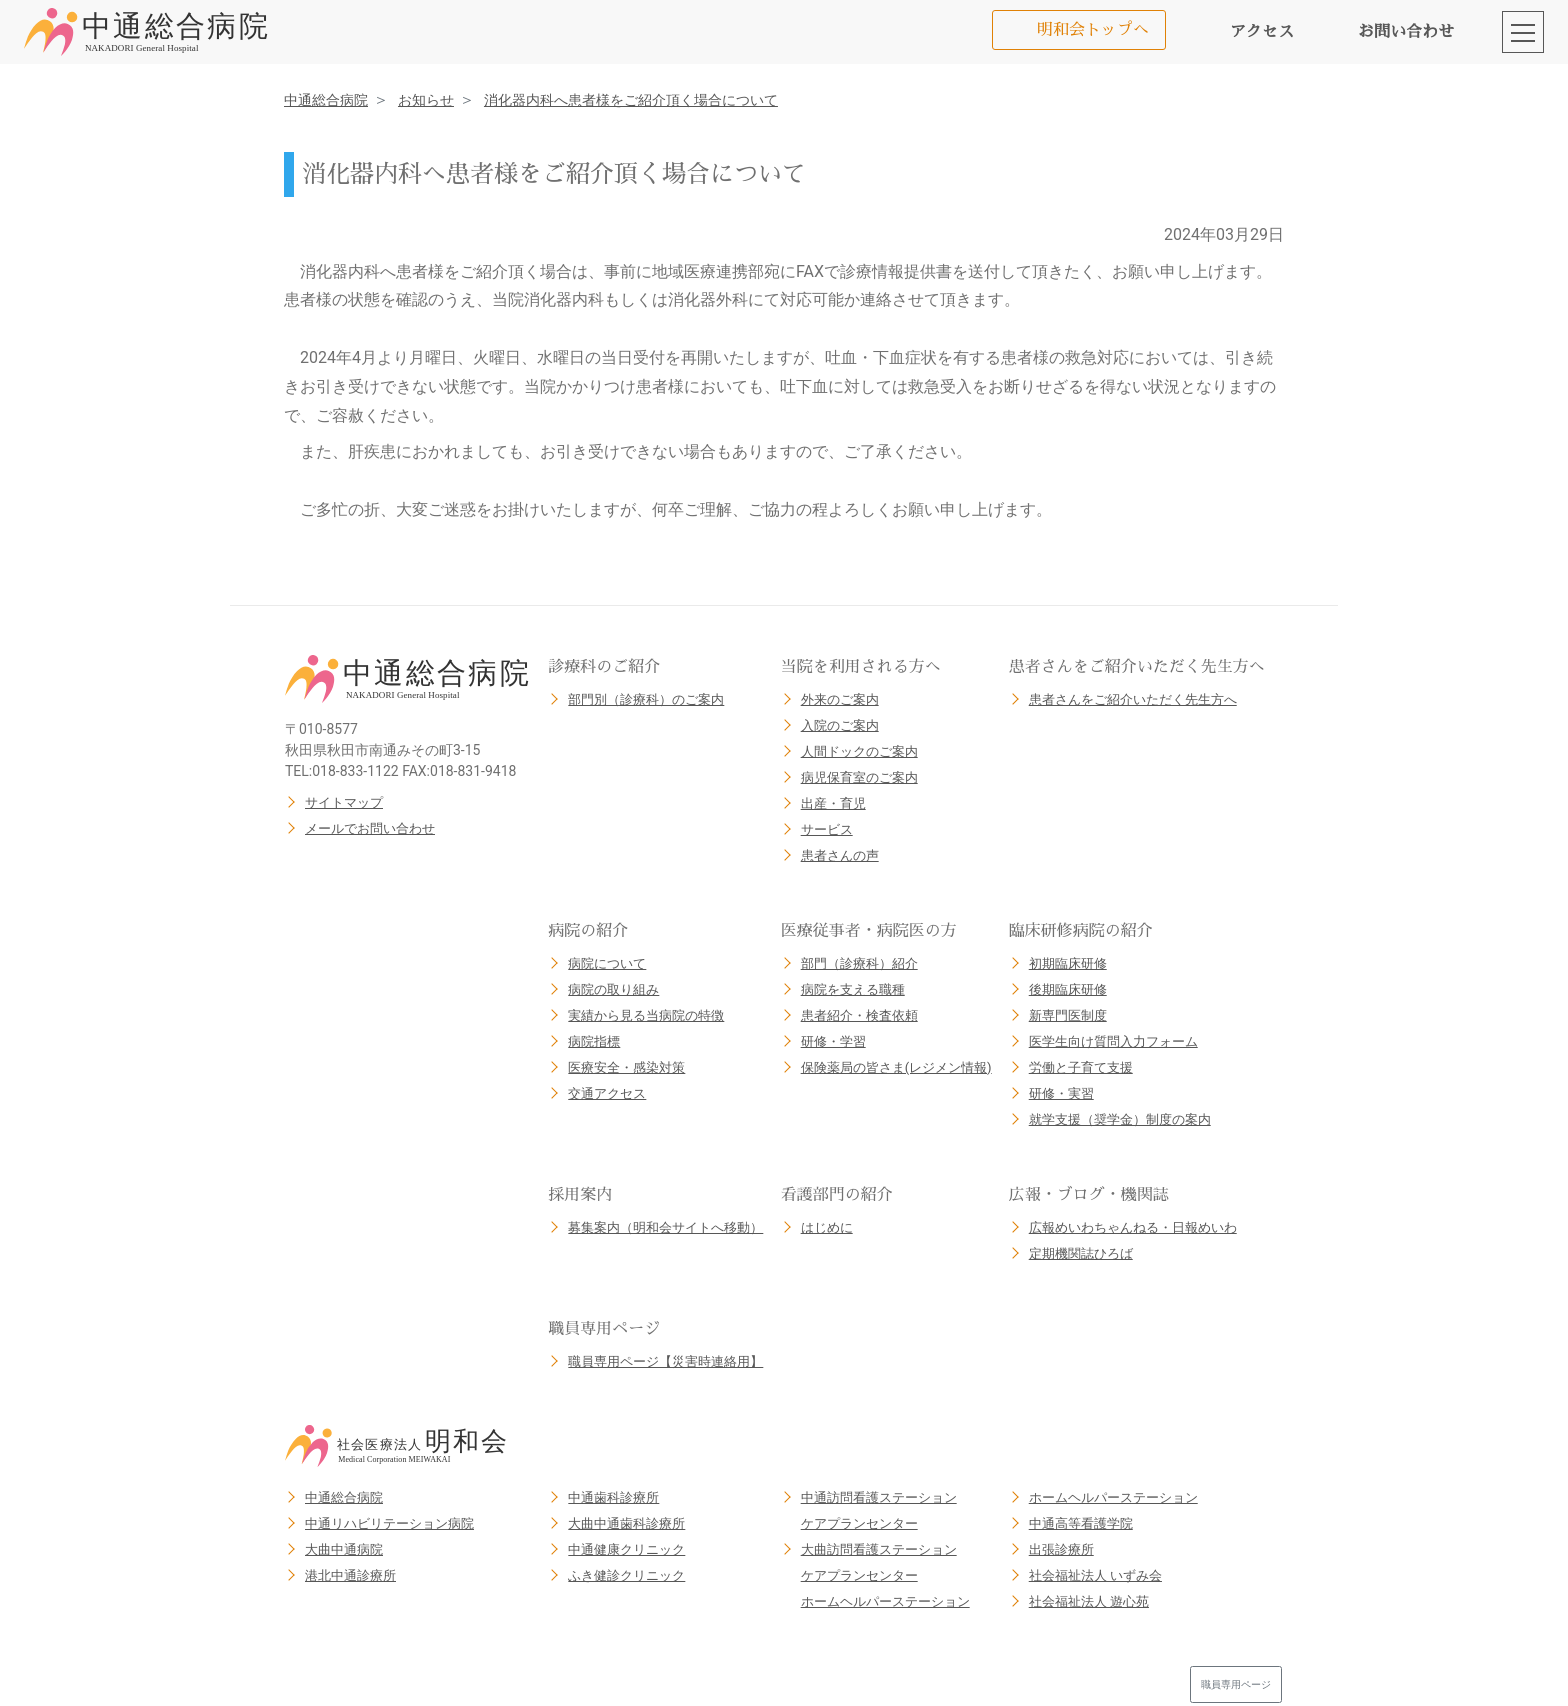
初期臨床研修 (1068, 963)
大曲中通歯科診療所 (626, 1523)
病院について (607, 963)
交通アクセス (607, 1093)
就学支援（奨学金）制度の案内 (1120, 1119)
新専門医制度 (1068, 1015)
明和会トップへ (1093, 30)
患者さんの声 (840, 855)
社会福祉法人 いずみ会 (1095, 1575)
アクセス (1262, 32)
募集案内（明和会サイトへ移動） (665, 1227)
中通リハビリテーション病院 (389, 1523)
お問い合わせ (1406, 32)
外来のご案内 (840, 699)
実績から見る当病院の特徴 (646, 1015)
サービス (827, 829)
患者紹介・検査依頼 (859, 1015)
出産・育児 (833, 803)
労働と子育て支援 (1081, 1067)
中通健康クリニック (626, 1549)
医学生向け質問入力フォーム (1113, 1041)
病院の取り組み (613, 989)
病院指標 (594, 1041)
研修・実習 (1061, 1093)
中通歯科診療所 (613, 1497)
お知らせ (426, 100)
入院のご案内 (840, 725)
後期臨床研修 (1068, 989)
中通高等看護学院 (1081, 1523)
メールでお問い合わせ (370, 828)
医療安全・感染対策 (626, 1067)
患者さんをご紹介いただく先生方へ (1133, 699)
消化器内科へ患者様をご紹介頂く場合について (631, 100)
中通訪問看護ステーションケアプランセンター (879, 1510)
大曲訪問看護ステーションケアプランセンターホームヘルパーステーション (885, 1575)
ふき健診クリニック (626, 1575)
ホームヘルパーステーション (1113, 1497)
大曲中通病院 (344, 1549)
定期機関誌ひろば (1081, 1253)
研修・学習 (833, 1041)
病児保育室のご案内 (859, 777)
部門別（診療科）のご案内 (646, 699)
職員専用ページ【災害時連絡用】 (665, 1361)
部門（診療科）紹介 (859, 963)
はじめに (827, 1227)
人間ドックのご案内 (859, 751)
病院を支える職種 (853, 989)
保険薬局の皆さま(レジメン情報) (896, 1067)
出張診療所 (1061, 1549)
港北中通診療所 (350, 1575)
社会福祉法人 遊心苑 (1089, 1601)
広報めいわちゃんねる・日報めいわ (1133, 1227)
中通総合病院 (326, 100)
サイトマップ (344, 802)
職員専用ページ (1236, 1684)
